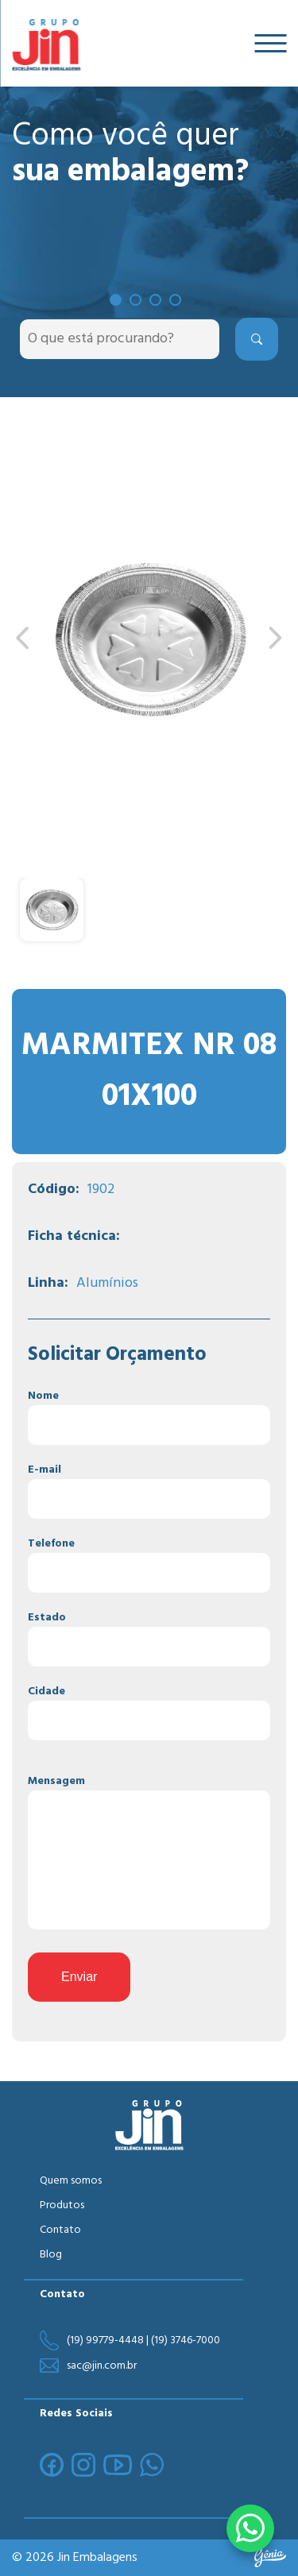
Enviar (79, 1976)
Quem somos (71, 2181)
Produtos (62, 2205)
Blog (51, 2255)
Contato (60, 2230)
